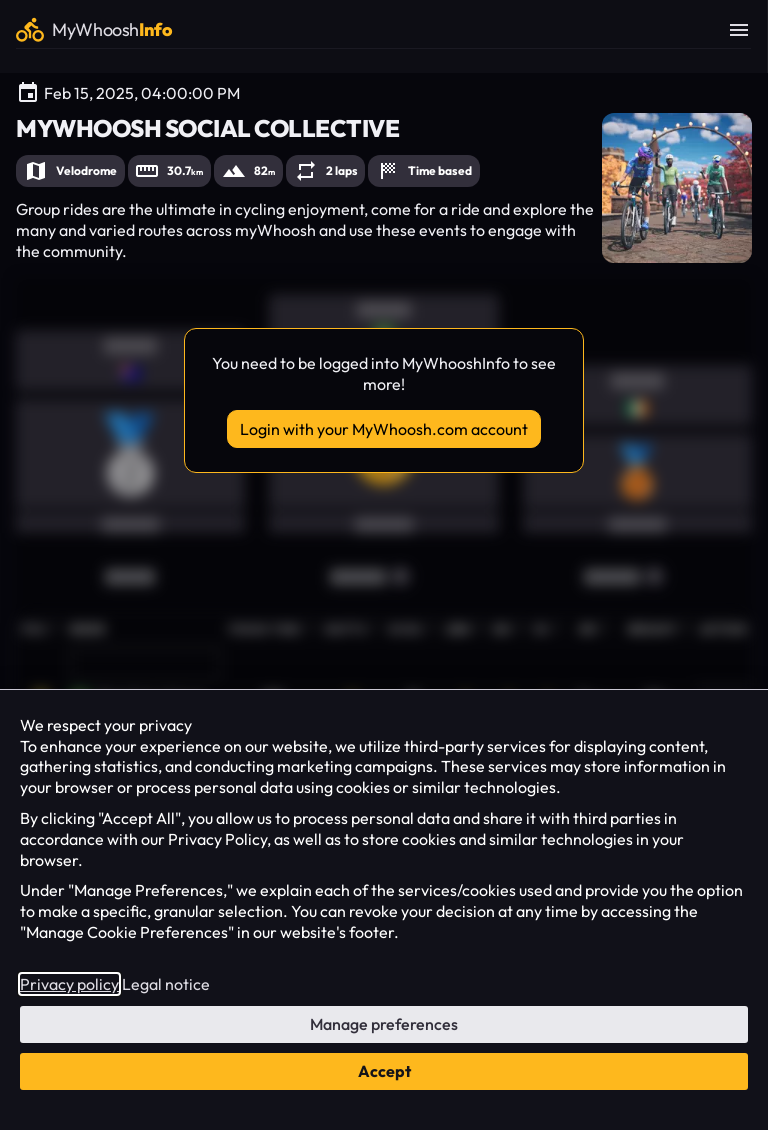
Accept (384, 1071)
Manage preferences (384, 1024)
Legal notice (166, 984)
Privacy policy (69, 984)
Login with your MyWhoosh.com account (384, 429)
